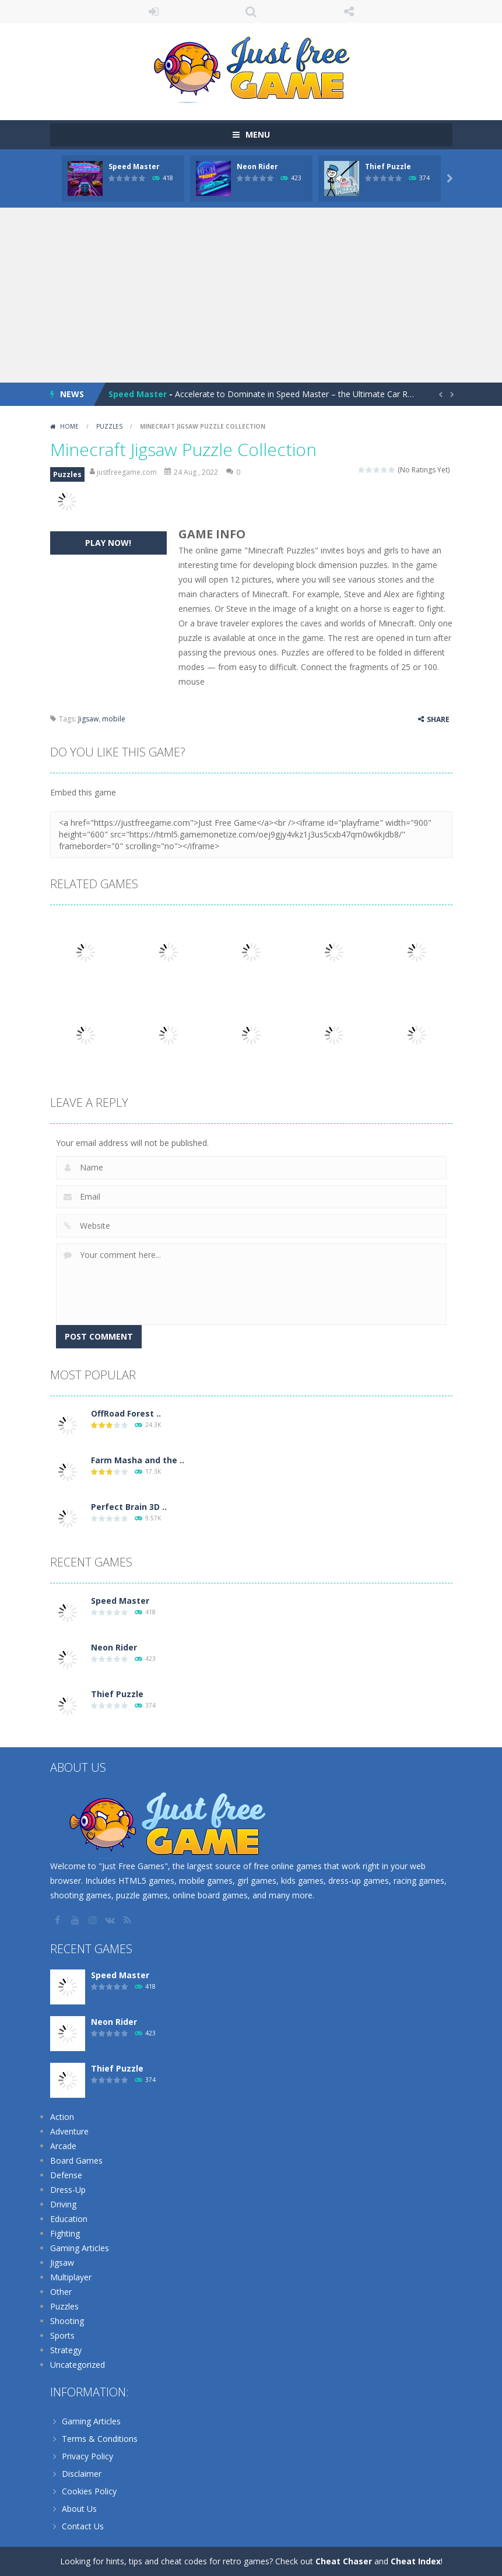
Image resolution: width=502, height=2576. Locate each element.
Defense (66, 2175)
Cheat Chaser (343, 2561)
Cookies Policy (89, 2491)
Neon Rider (257, 166)
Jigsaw (88, 719)
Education (68, 2218)
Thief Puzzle (388, 166)
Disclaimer (81, 2473)
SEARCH (251, 11)
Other (61, 2291)
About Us (79, 2508)
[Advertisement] (251, 295)
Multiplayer (71, 2277)
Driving (63, 2204)
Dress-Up (68, 2189)
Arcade (63, 2145)
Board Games (76, 2160)
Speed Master (134, 166)
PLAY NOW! (108, 542)
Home (69, 426)
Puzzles (109, 426)
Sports (62, 2335)
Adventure (69, 2131)
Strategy (66, 2350)
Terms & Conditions (100, 2438)
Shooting (67, 2320)
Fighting (65, 2233)
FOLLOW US (349, 11)
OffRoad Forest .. (126, 1413)
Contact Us (83, 2526)
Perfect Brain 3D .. (129, 1506)
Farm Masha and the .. (137, 1460)
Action (62, 2116)
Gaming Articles (79, 2247)
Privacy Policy (87, 2456)
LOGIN (153, 11)
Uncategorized (77, 2364)
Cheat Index (416, 2561)
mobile (113, 719)
